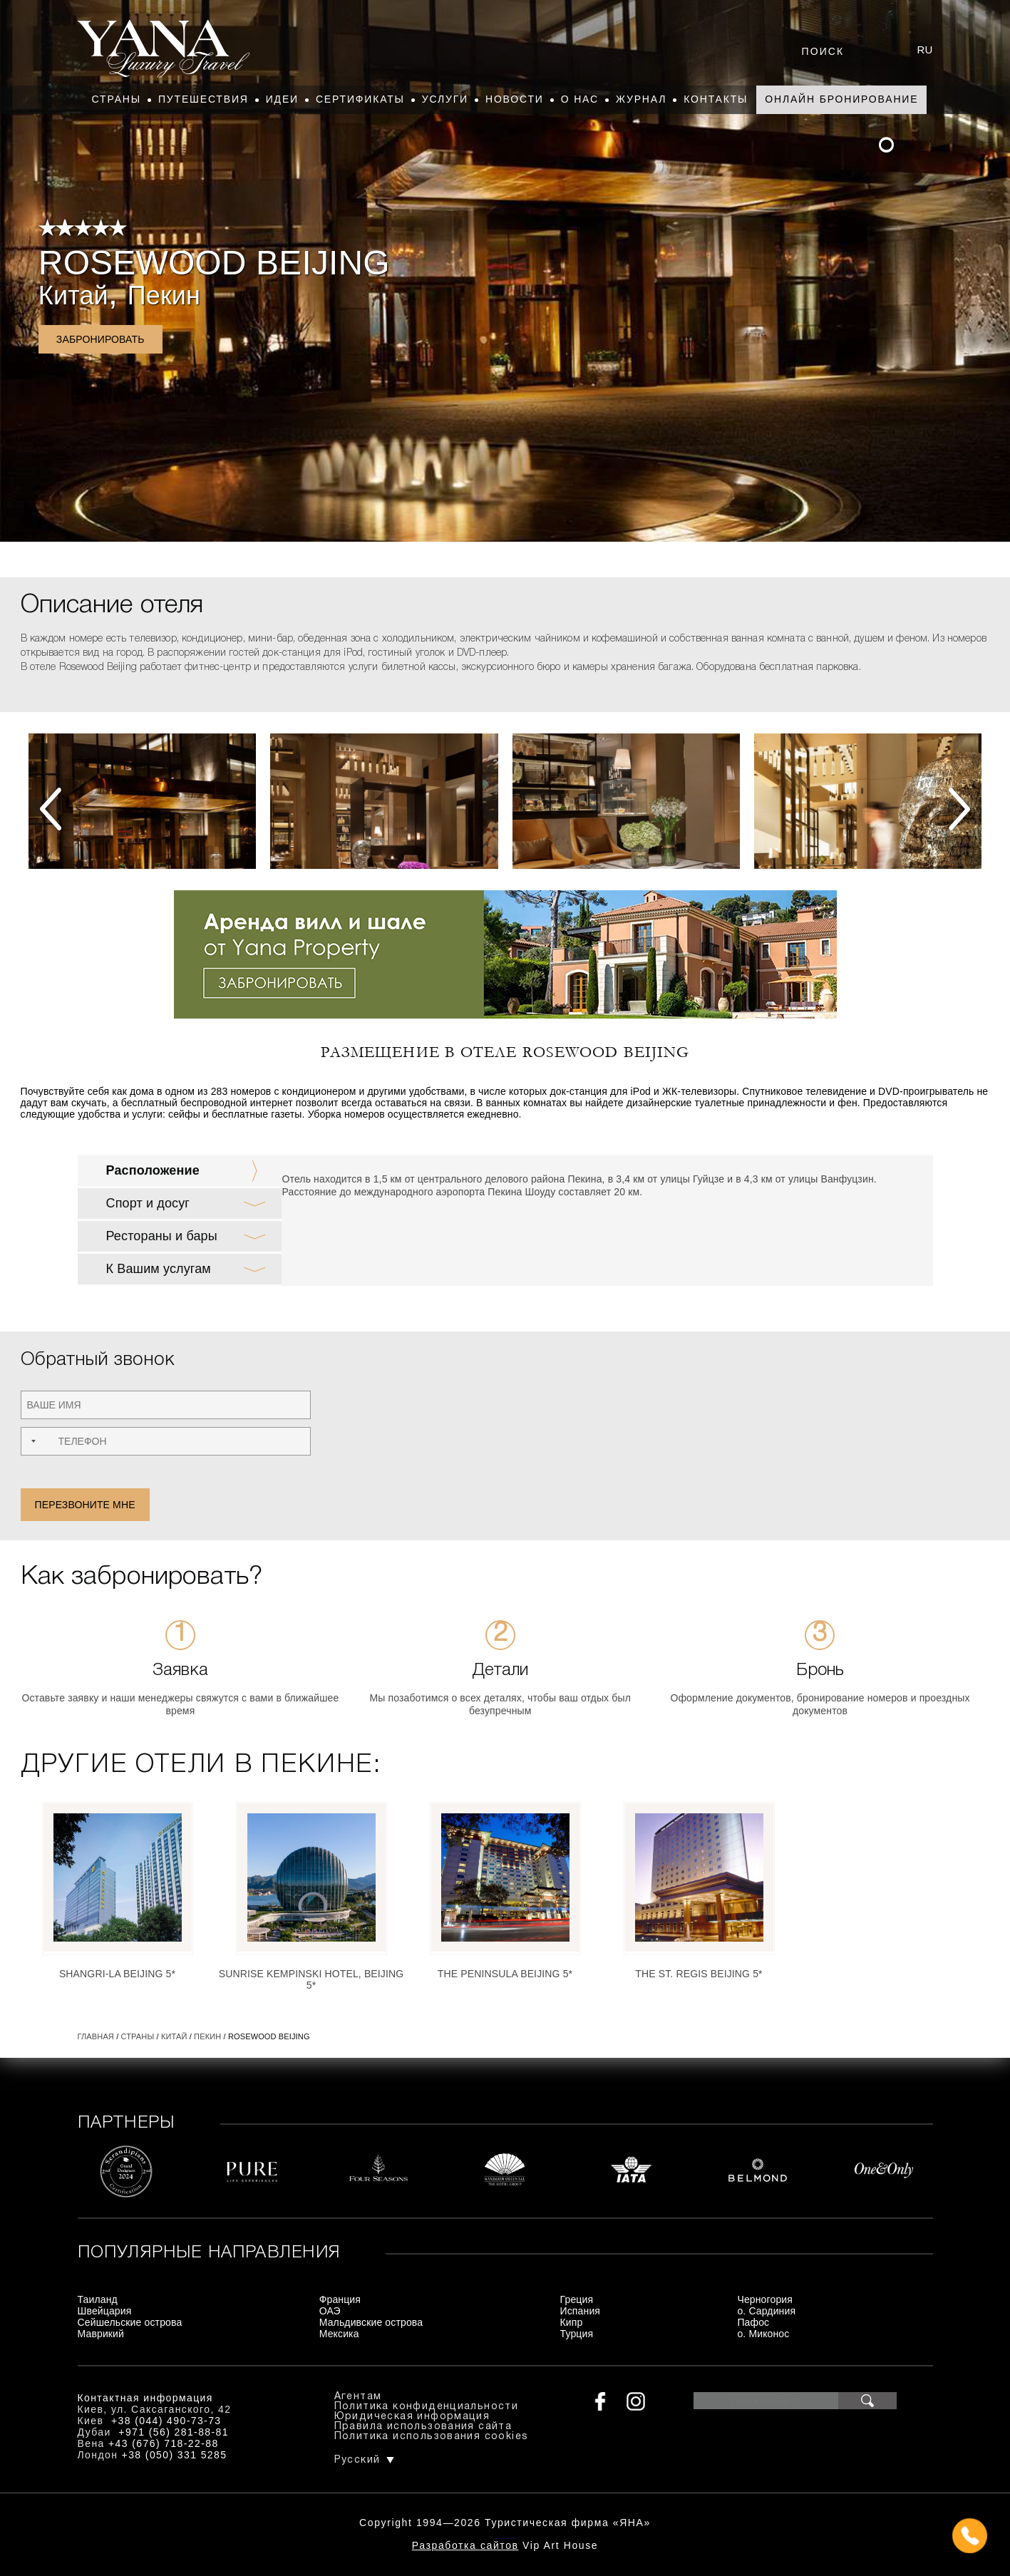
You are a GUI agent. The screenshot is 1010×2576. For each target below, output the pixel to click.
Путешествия (203, 99)
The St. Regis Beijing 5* (698, 1973)
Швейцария (105, 2311)
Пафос (753, 2322)
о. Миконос (763, 2333)
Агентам (358, 2396)
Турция (577, 2333)
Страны (116, 99)
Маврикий (101, 2333)
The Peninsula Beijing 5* (505, 1973)
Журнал (641, 99)
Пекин (164, 295)
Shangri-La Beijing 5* (117, 1973)
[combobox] (32, 1441)
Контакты (716, 99)
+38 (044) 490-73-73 (166, 2420)
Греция (577, 2299)
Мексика (339, 2333)
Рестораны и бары (161, 1236)
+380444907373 (505, 2537)
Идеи (282, 99)
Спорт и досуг (148, 1203)
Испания (580, 2311)
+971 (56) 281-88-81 (173, 2432)
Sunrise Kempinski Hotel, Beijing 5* (311, 1979)
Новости (514, 99)
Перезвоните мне (85, 1504)
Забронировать (100, 339)
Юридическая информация (412, 2416)
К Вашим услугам (158, 1269)
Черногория (765, 2299)
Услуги (445, 99)
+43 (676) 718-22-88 (163, 2443)
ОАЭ (330, 2311)
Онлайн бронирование (841, 99)
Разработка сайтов (465, 2545)
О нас (580, 99)
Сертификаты (360, 99)
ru (925, 49)
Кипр (571, 2322)
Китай (73, 295)
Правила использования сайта (423, 2426)
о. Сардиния (766, 2311)
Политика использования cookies (431, 2436)
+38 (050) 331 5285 (174, 2455)
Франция (340, 2299)
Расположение (153, 1170)
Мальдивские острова (371, 2322)
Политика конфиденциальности (426, 2406)
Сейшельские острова (130, 2322)
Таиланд (98, 2299)
